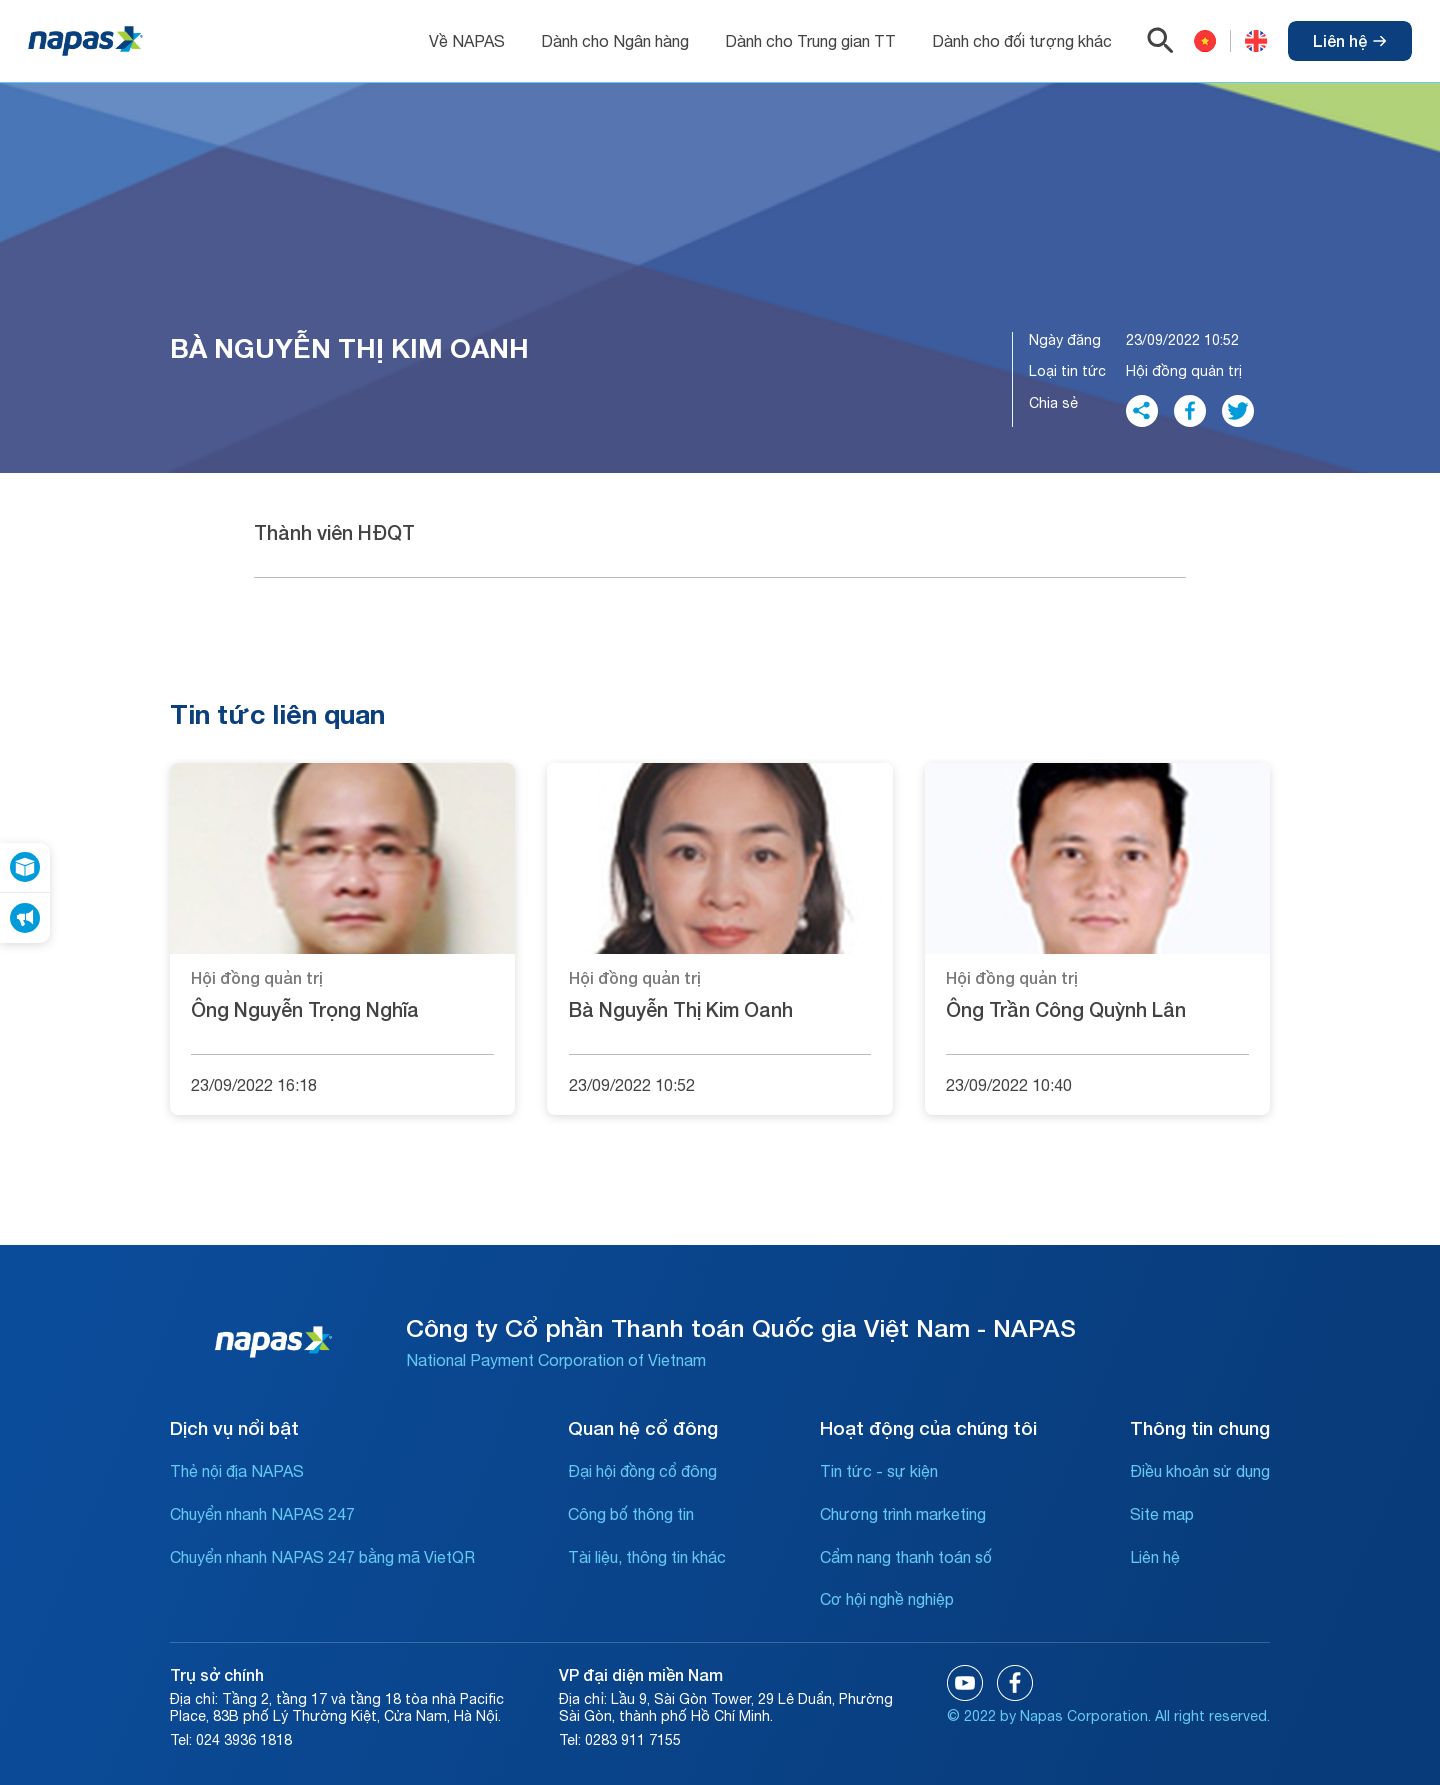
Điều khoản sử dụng (1200, 1471)
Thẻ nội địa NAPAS (237, 1471)
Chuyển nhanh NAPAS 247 (262, 1514)
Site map (1162, 1514)
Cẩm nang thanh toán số (906, 1557)
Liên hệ (1350, 40)
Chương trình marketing (903, 1514)
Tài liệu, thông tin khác (647, 1557)
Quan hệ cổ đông (643, 1428)
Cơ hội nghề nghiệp (887, 1599)
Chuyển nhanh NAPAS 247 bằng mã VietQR (322, 1557)
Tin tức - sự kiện (879, 1471)
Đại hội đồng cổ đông (642, 1471)
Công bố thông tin (631, 1514)
